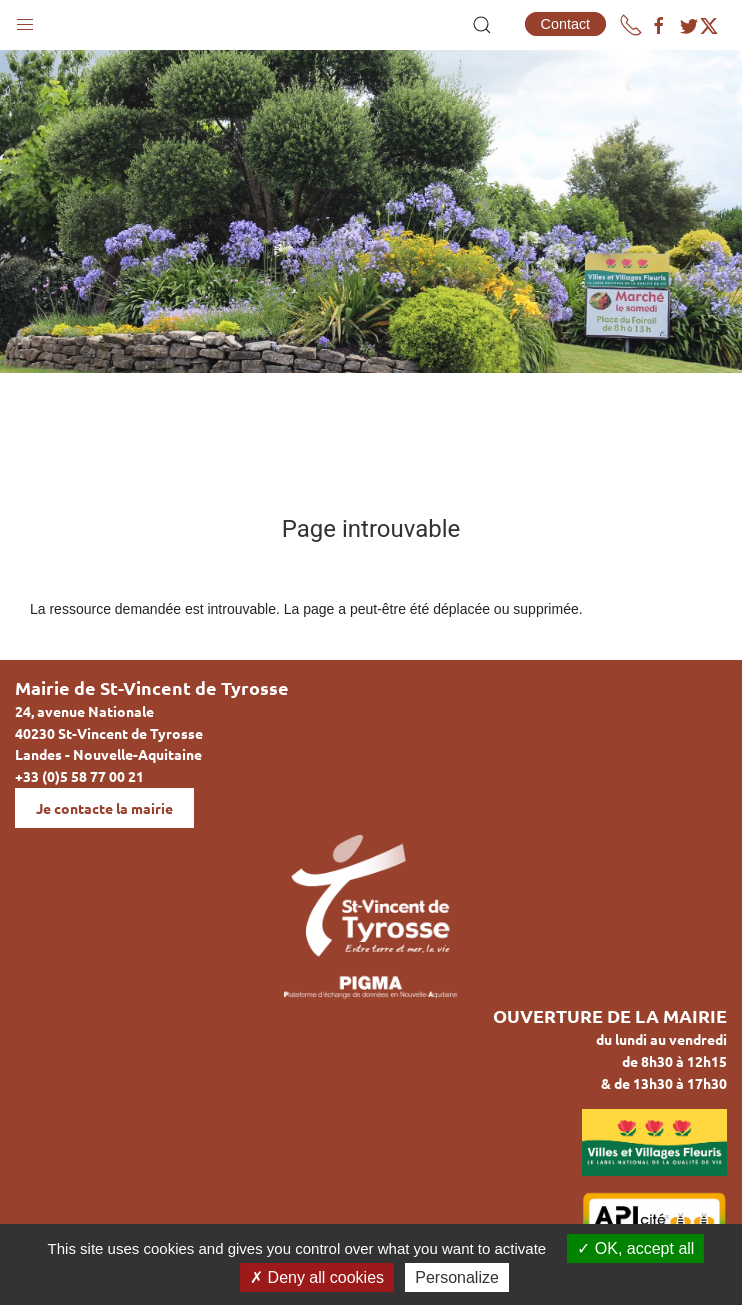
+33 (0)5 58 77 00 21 (79, 776)
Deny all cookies (317, 1277)
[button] (25, 20)
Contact (566, 24)
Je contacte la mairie (104, 808)
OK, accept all (635, 1248)
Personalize (457, 1277)
